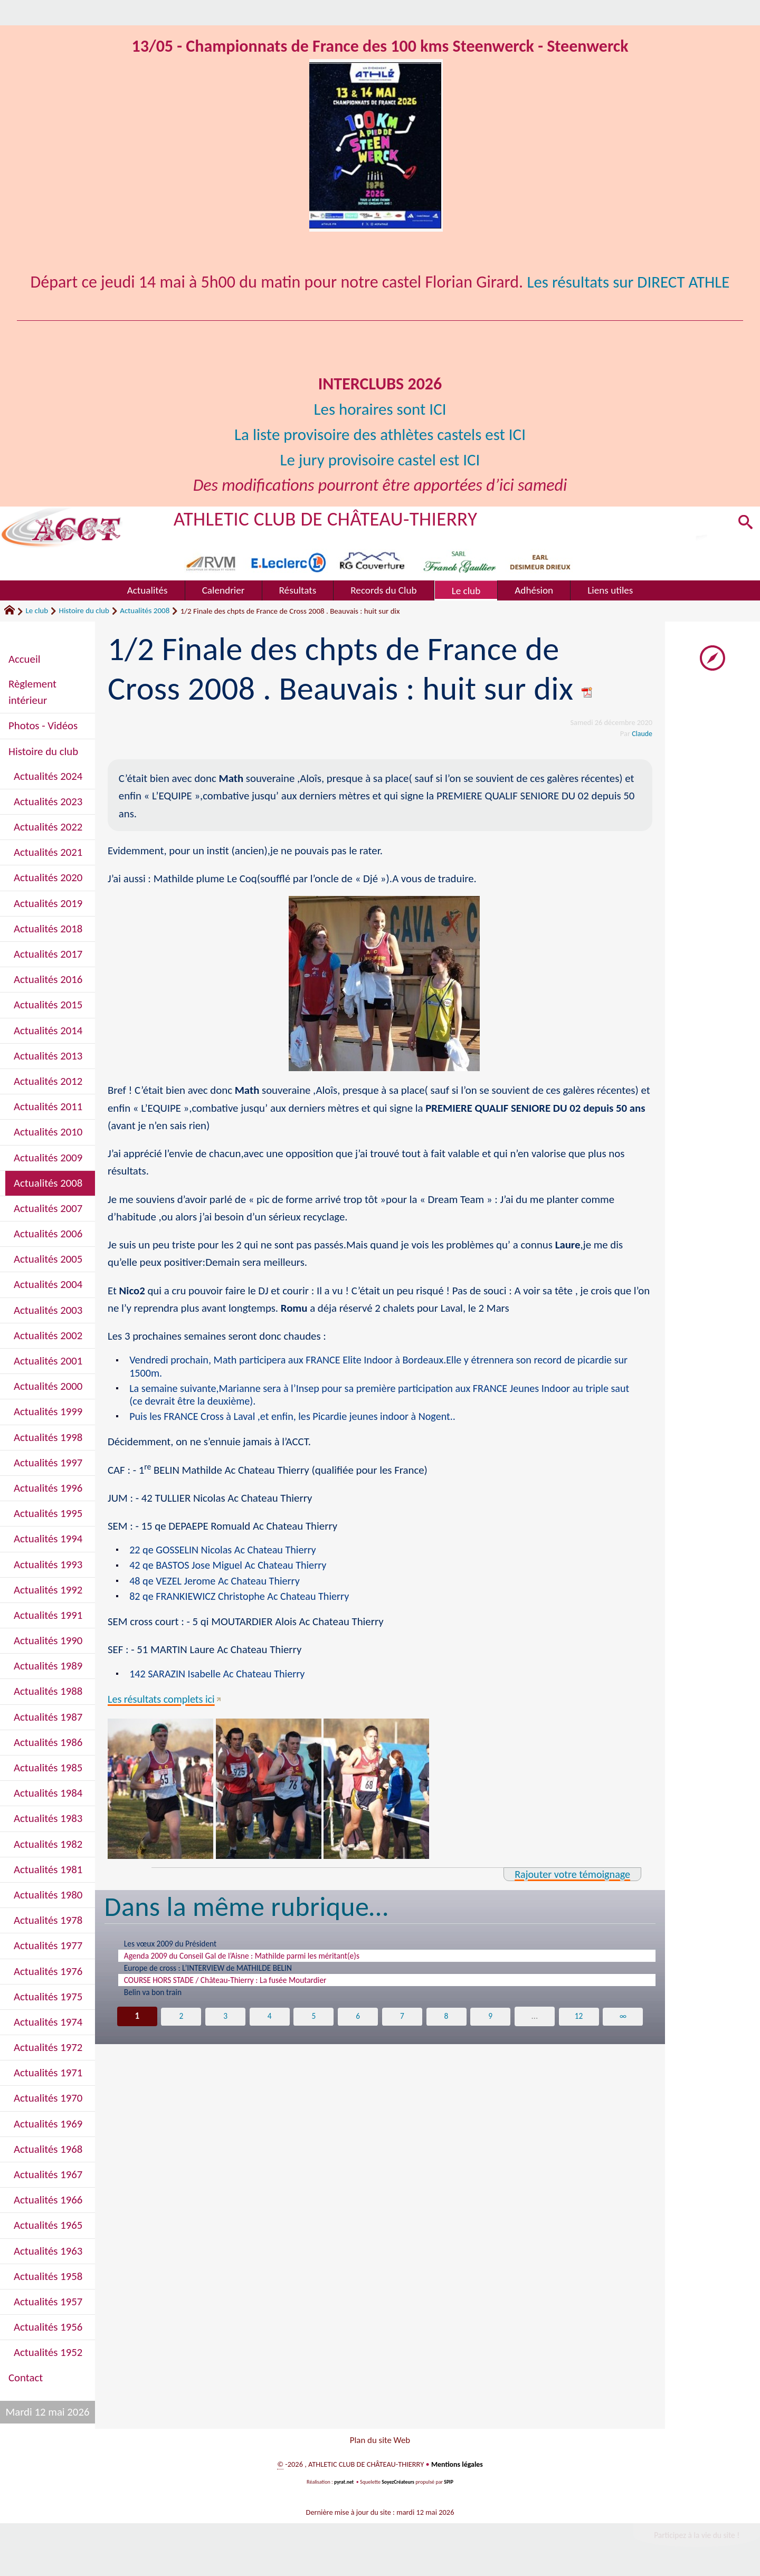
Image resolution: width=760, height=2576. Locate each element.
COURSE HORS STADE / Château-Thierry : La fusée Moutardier (240, 1991)
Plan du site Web (380, 2441)
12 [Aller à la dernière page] (579, 2029)
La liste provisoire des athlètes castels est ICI (380, 434)
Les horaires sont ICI (379, 409)
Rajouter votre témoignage (570, 1879)
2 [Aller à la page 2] (180, 2029)
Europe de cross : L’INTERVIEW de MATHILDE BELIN (220, 1976)
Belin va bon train (158, 2004)
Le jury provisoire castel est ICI (380, 460)
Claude (641, 733)
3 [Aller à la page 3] (225, 2029)
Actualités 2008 (144, 610)
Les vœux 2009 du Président (177, 1948)
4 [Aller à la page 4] (269, 2029)
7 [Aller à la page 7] (402, 2029)
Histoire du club (84, 610)
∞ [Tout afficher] (624, 2029)
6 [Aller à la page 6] (358, 2029)
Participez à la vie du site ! (694, 2538)
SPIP (449, 2485)
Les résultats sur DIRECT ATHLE (628, 282)
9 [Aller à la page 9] (490, 2029)
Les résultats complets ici (163, 1703)
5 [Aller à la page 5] (313, 2029)
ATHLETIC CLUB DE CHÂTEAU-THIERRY (331, 518)
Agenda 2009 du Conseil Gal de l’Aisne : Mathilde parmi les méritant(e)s (259, 1963)
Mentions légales (456, 2467)
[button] (744, 524)
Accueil (24, 659)
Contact (25, 2377)
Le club (36, 610)
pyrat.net (343, 2485)
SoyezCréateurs (398, 2485)
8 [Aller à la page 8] (446, 2029)
